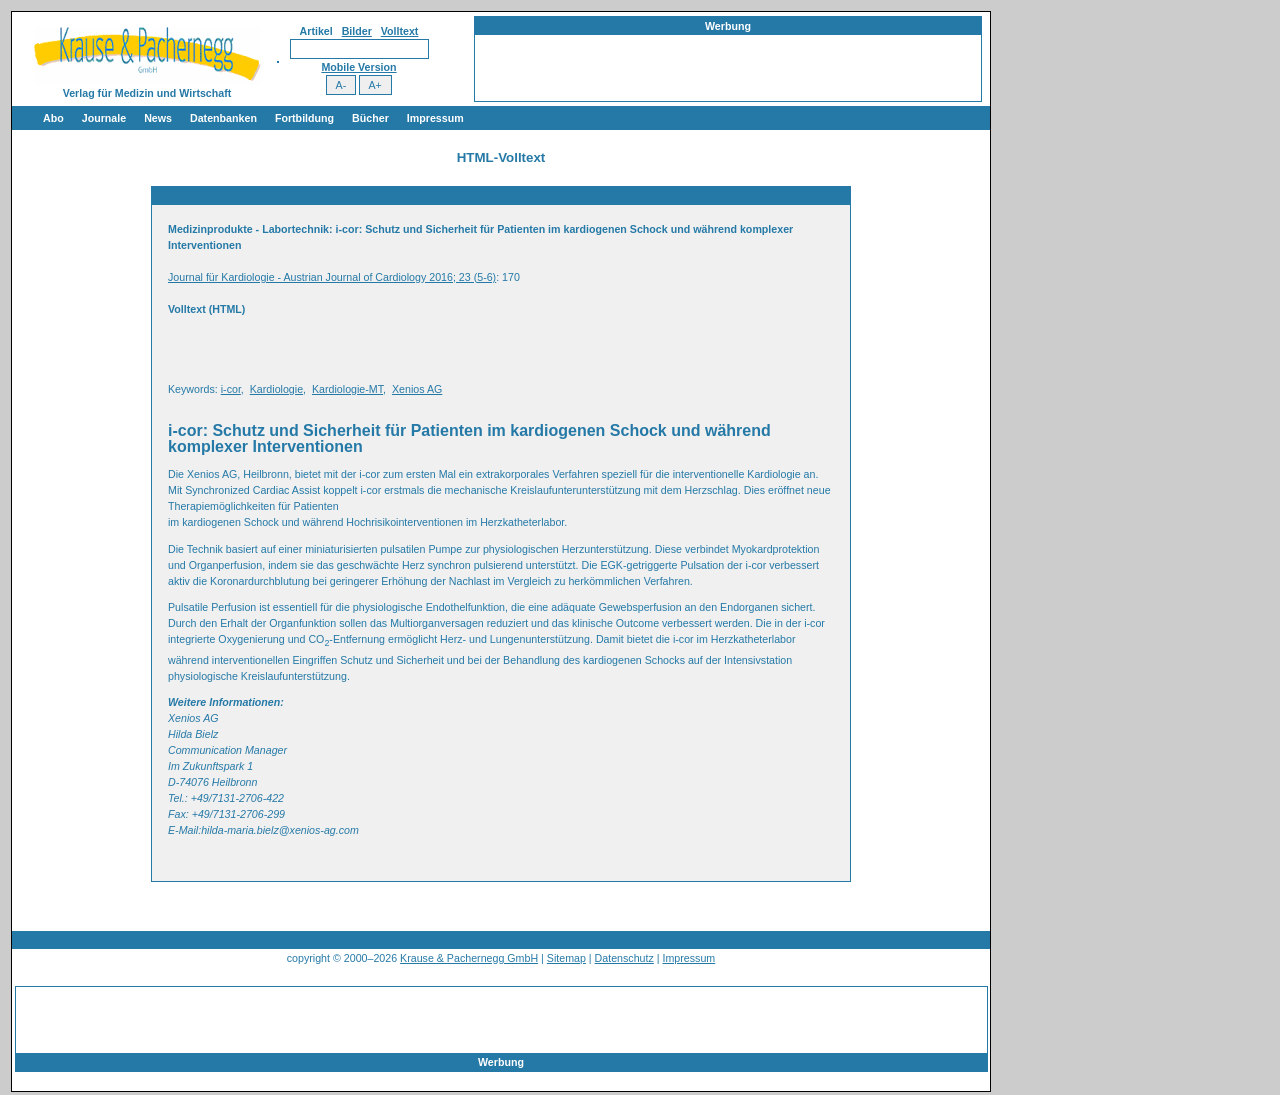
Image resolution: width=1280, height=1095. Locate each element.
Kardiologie (276, 389)
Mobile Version (358, 67)
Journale (104, 118)
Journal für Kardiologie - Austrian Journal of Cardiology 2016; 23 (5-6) (332, 277)
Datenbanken (223, 118)
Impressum (435, 118)
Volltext (400, 31)
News (158, 118)
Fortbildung (304, 118)
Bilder (357, 31)
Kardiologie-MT (347, 389)
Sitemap (566, 958)
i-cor (231, 389)
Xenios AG (417, 389)
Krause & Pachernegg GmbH (469, 958)
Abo (53, 118)
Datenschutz (624, 958)
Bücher (370, 118)
